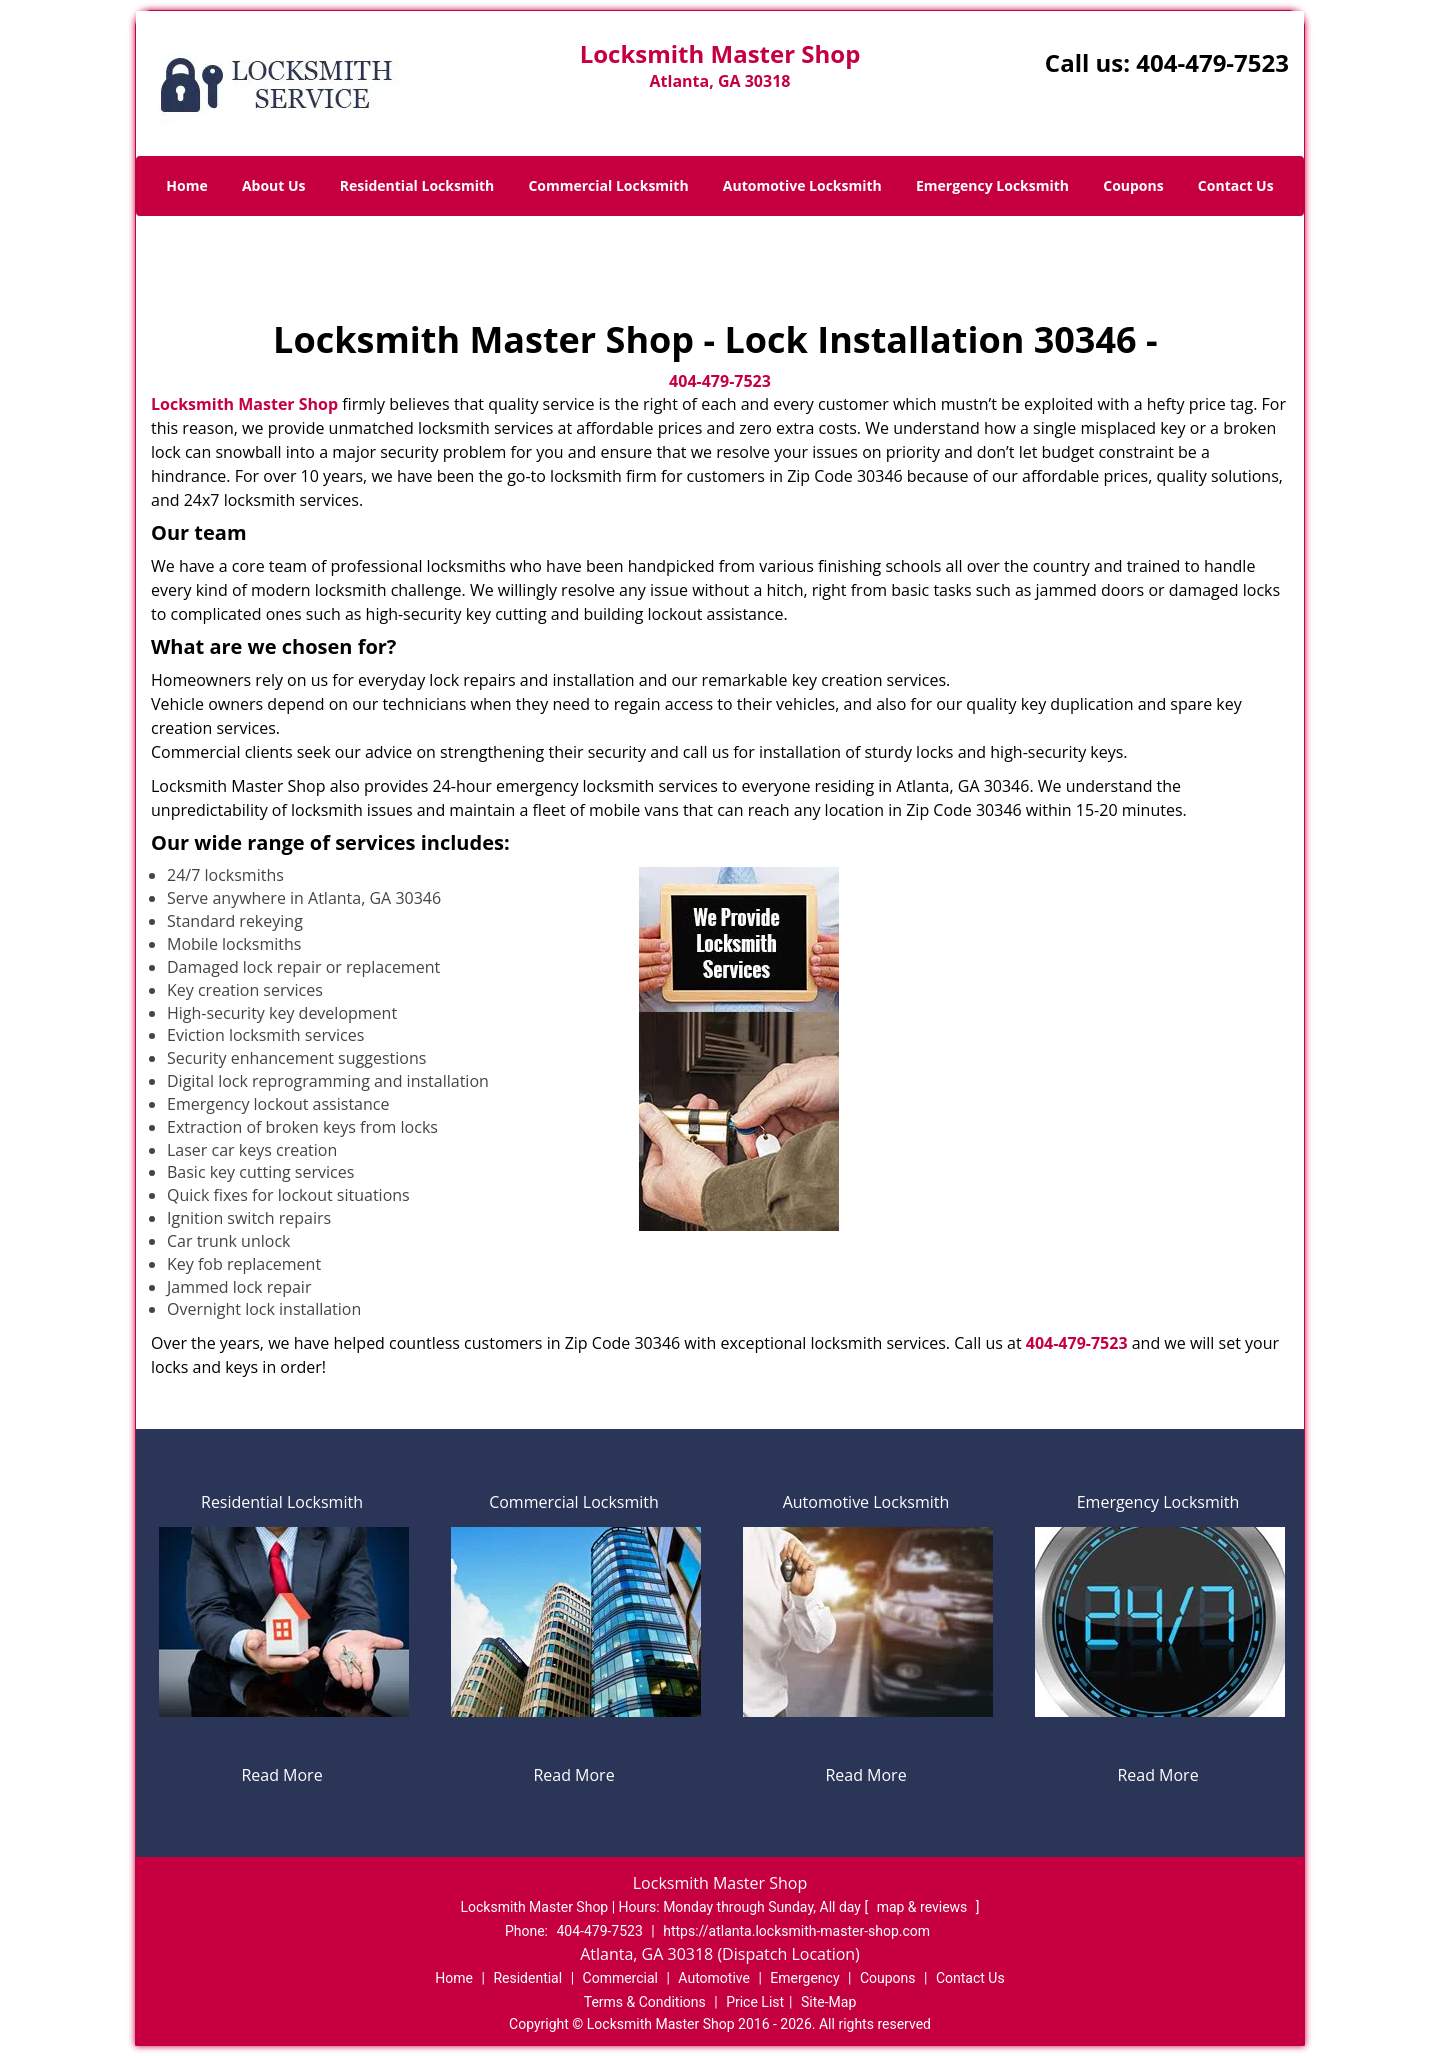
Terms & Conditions (645, 2002)
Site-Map (828, 2002)
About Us (274, 185)
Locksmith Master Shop (244, 404)
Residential (527, 1978)
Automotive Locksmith (802, 185)
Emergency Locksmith (992, 185)
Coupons (1133, 185)
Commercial (620, 1978)
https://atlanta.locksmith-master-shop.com (796, 1931)
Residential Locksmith (417, 185)
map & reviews (924, 1907)
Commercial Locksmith (608, 185)
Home (186, 185)
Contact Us (1236, 185)
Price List (755, 2002)
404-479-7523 (1212, 62)
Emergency (804, 1978)
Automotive (714, 1978)
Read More (281, 1775)
